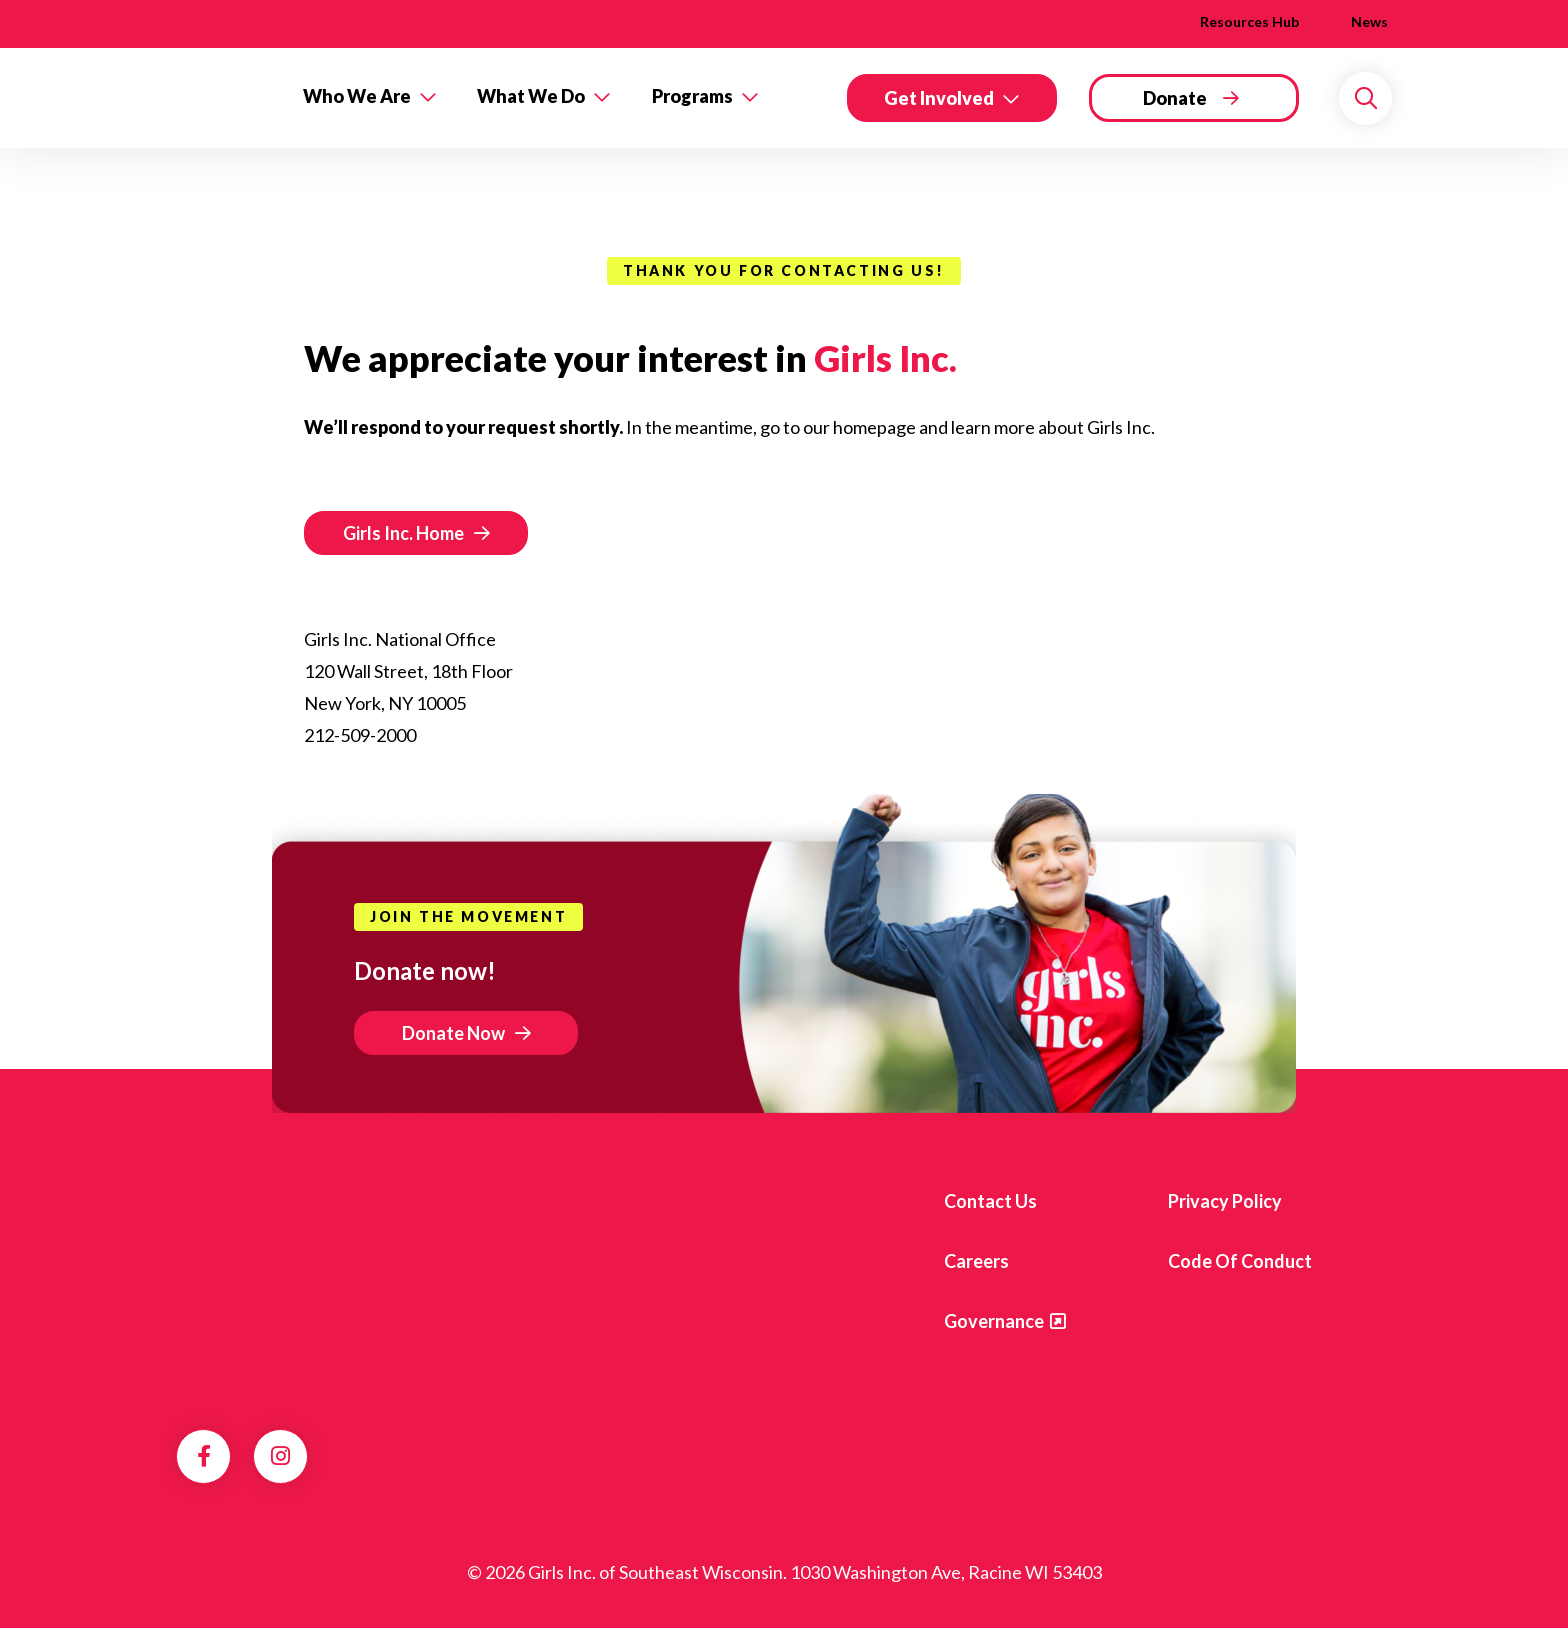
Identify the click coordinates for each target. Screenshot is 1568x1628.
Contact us (990, 1201)
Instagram (280, 1456)
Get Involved (939, 98)
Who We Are (357, 96)
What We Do (531, 96)
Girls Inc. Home (403, 533)
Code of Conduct (1240, 1261)
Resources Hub (1249, 21)
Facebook (204, 1456)
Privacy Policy (1225, 1201)
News (1369, 21)
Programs (692, 96)
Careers (976, 1261)
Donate (1175, 98)
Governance (994, 1321)
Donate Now (453, 1033)
